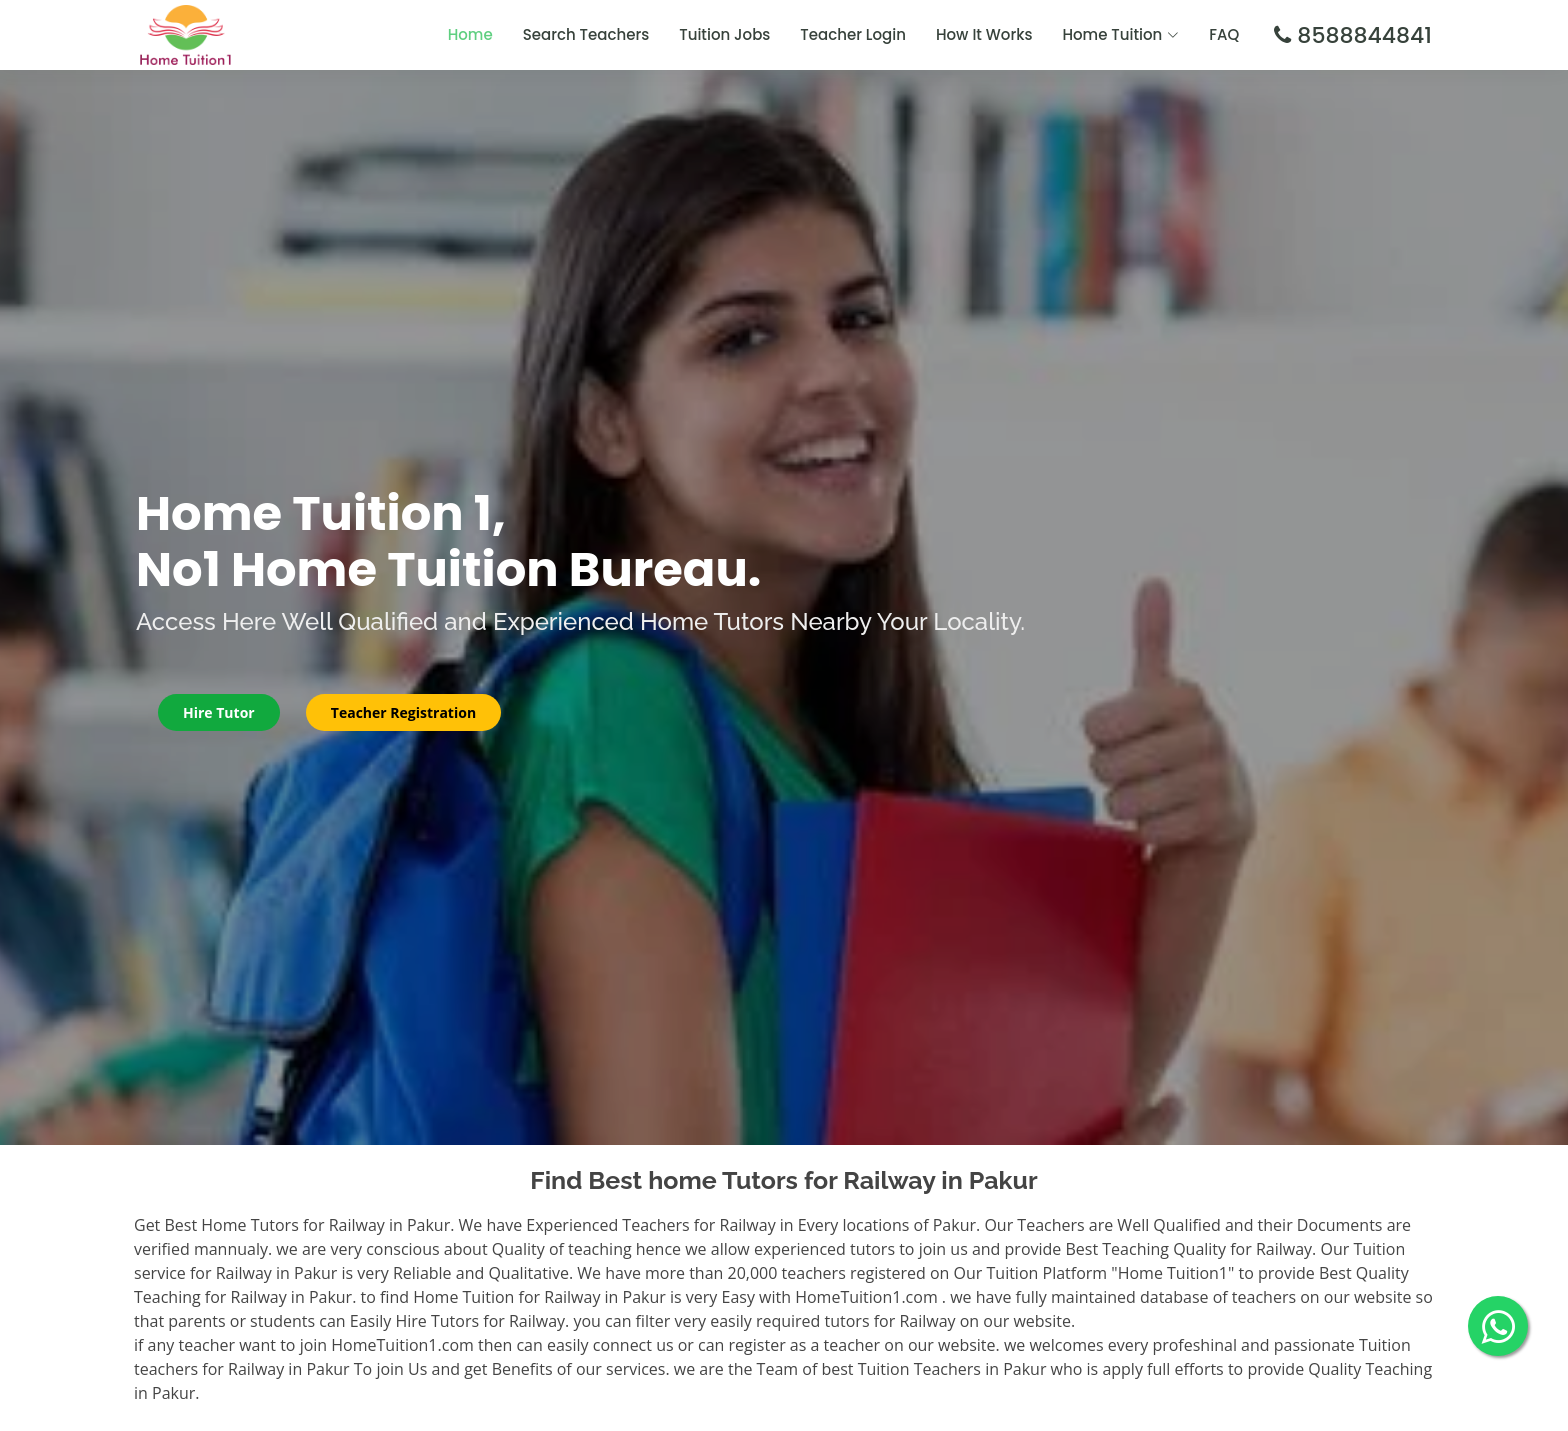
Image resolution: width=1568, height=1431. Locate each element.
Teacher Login (853, 34)
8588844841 (1361, 35)
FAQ (1224, 34)
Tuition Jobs (724, 34)
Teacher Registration (403, 712)
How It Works (984, 34)
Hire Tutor (219, 712)
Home (470, 34)
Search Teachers (586, 34)
